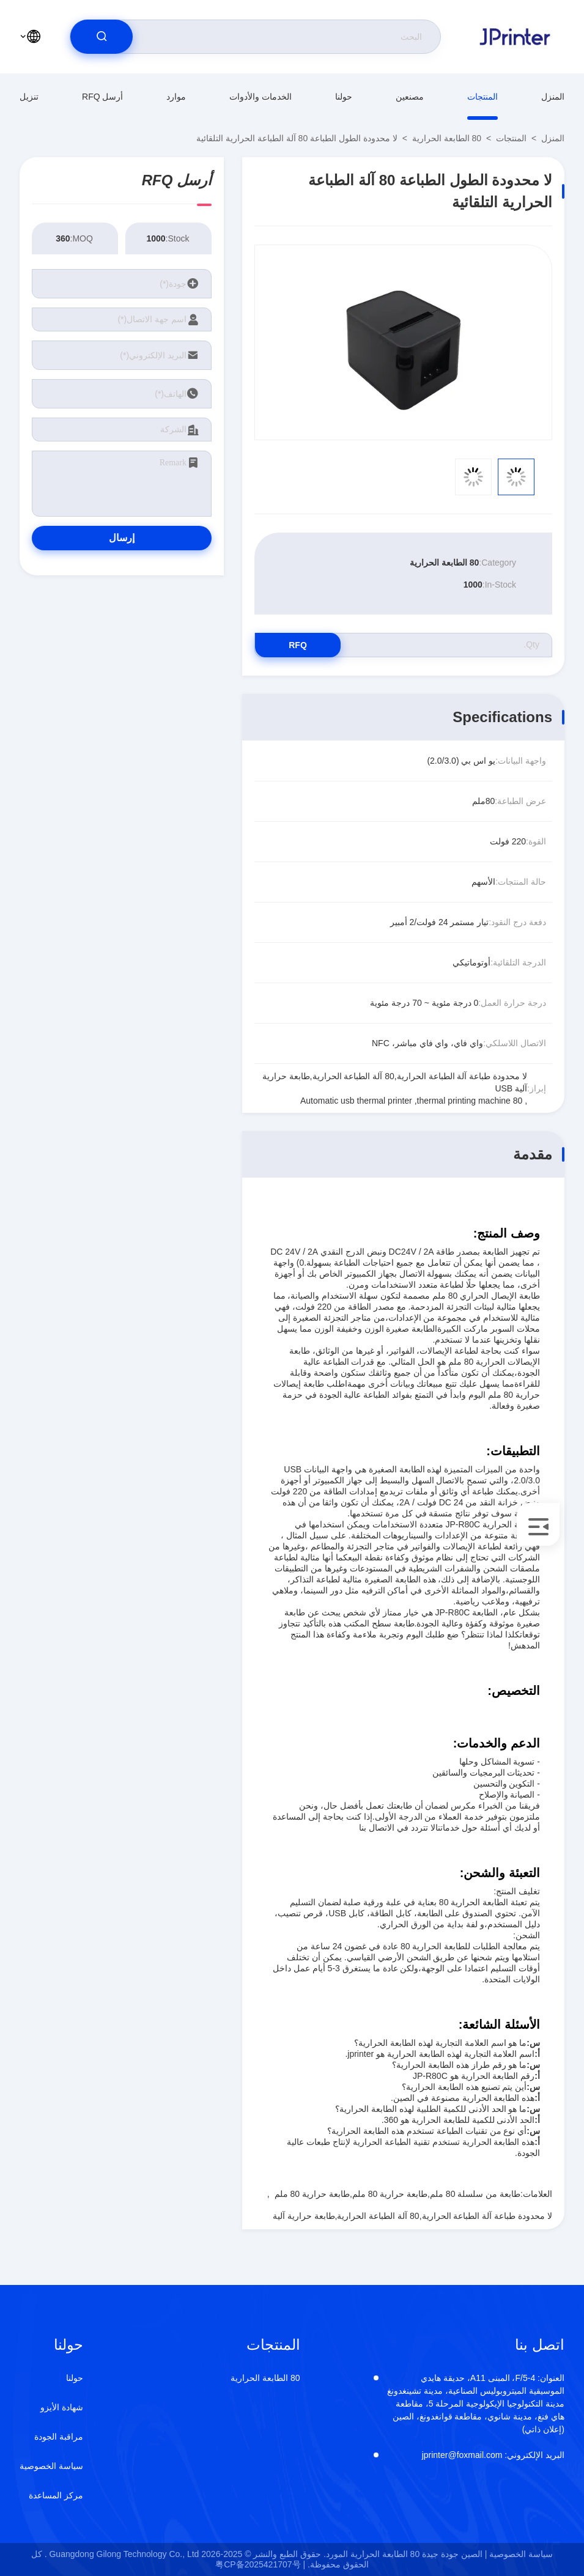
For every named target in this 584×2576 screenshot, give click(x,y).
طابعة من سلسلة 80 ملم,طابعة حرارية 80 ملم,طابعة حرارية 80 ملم (397, 2194)
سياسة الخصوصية (51, 2466)
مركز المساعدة (56, 2495)
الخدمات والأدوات (260, 96)
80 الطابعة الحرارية (446, 138)
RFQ (298, 645)
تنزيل (29, 96)
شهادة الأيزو (61, 2407)
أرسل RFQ (102, 96)
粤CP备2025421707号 (257, 2564)
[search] (101, 37)
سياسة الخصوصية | (519, 2554)
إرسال (122, 538)
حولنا (343, 96)
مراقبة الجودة (58, 2436)
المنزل (552, 96)
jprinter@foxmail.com (493, 2455)
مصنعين (410, 96)
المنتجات (482, 96)
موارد (176, 96)
